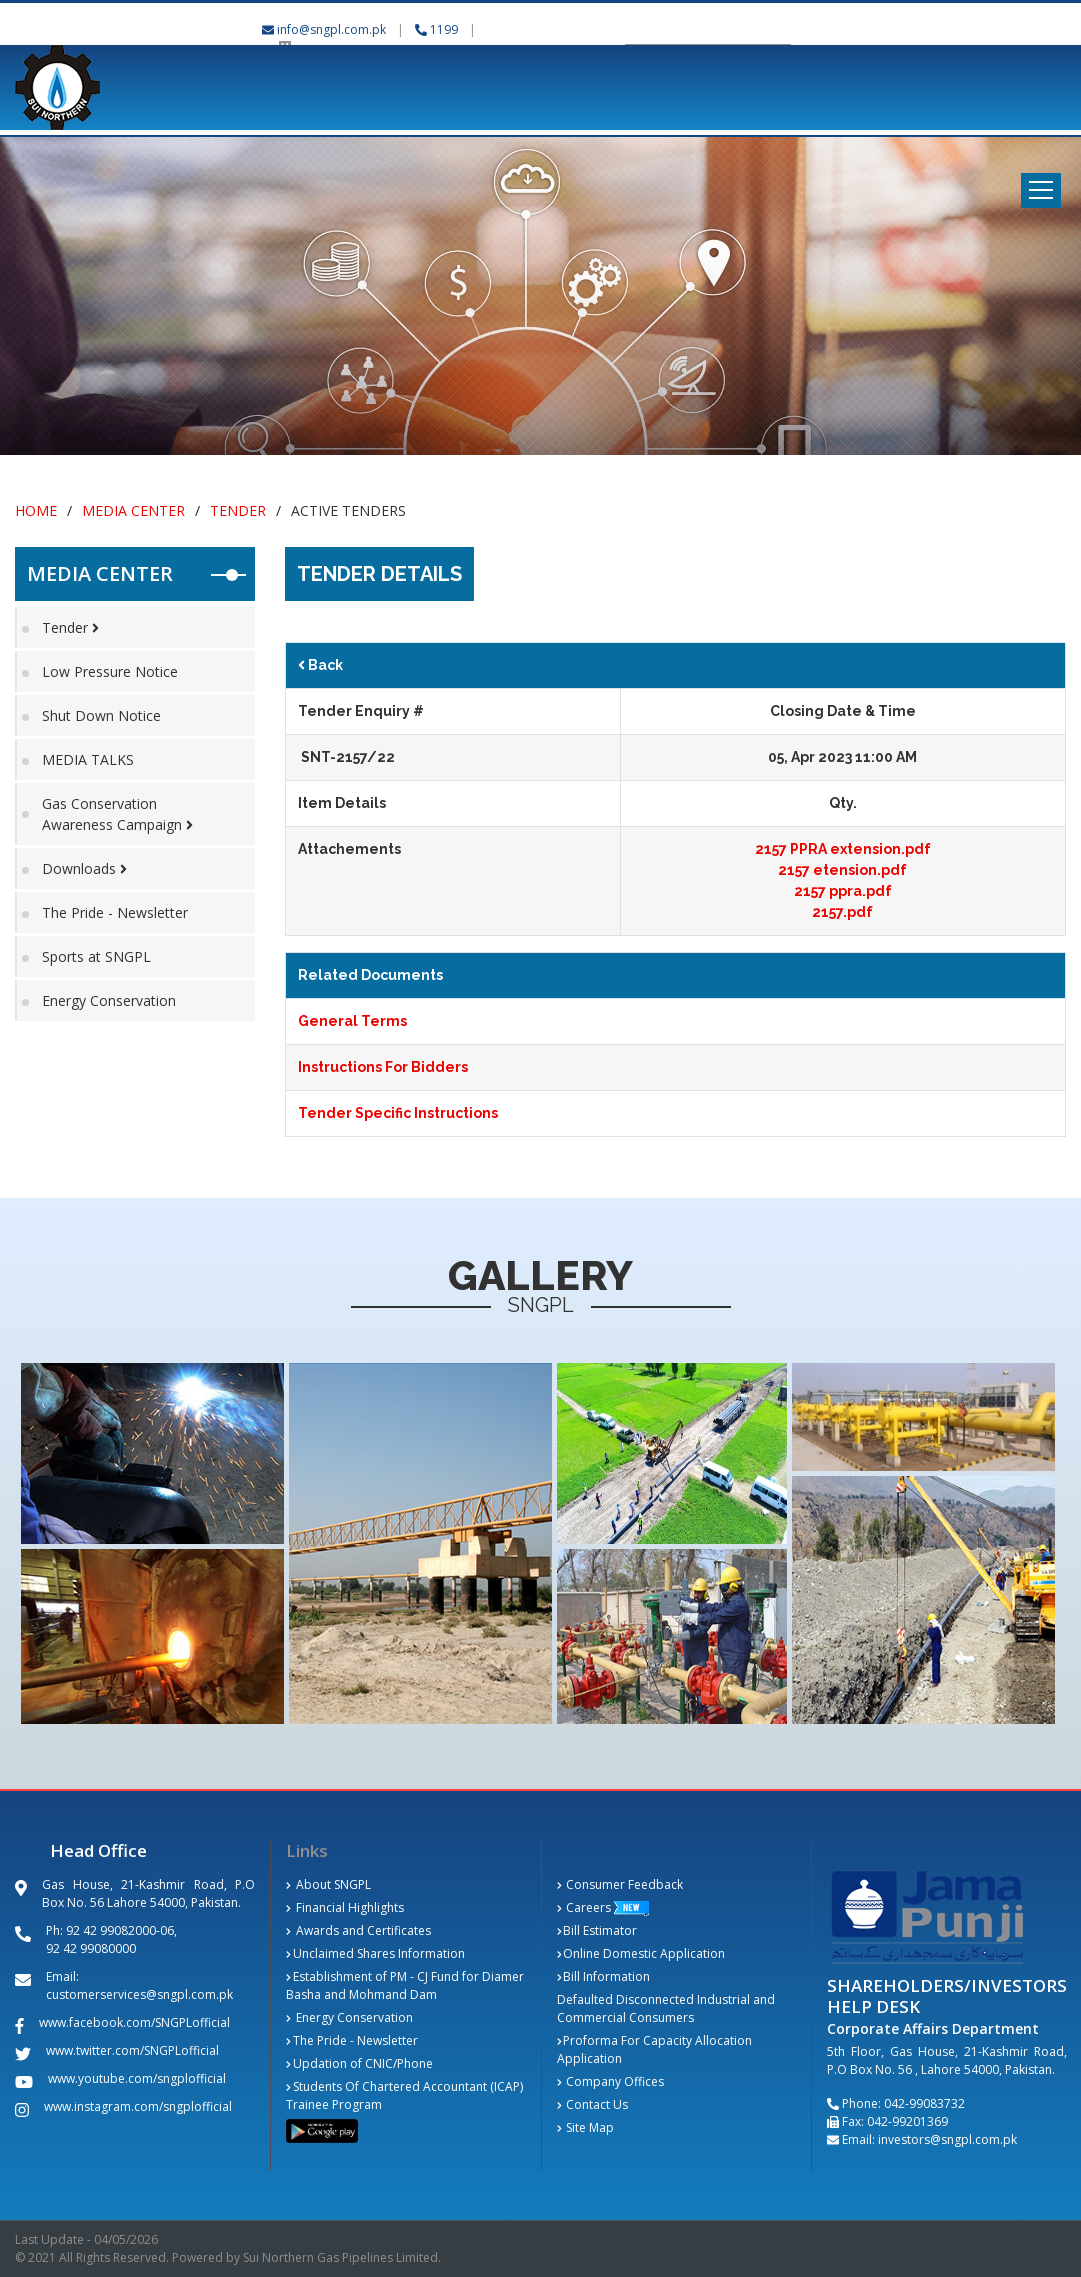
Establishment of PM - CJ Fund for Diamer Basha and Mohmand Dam (405, 1985)
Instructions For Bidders (383, 1067)
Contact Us (593, 2104)
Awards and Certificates (358, 1930)
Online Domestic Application (641, 1953)
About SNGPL (328, 1884)
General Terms (352, 1021)
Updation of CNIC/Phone (359, 2063)
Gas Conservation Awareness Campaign (117, 814)
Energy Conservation (109, 1000)
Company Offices (611, 2081)
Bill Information (604, 1976)
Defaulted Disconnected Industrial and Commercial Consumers (666, 2008)
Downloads (84, 868)
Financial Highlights (345, 1907)
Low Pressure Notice (110, 671)
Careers (584, 1907)
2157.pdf (842, 912)
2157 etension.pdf (842, 870)
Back (320, 665)
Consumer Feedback (620, 1884)
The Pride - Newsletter (115, 912)
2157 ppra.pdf (843, 891)
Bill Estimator (597, 1930)
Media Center (133, 510)
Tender (238, 510)
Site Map (586, 2127)
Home (36, 510)
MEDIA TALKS (88, 759)
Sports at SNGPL (96, 956)
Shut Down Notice (101, 715)
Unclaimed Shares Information (375, 1953)
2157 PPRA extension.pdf (843, 849)
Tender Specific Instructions (398, 1113)
